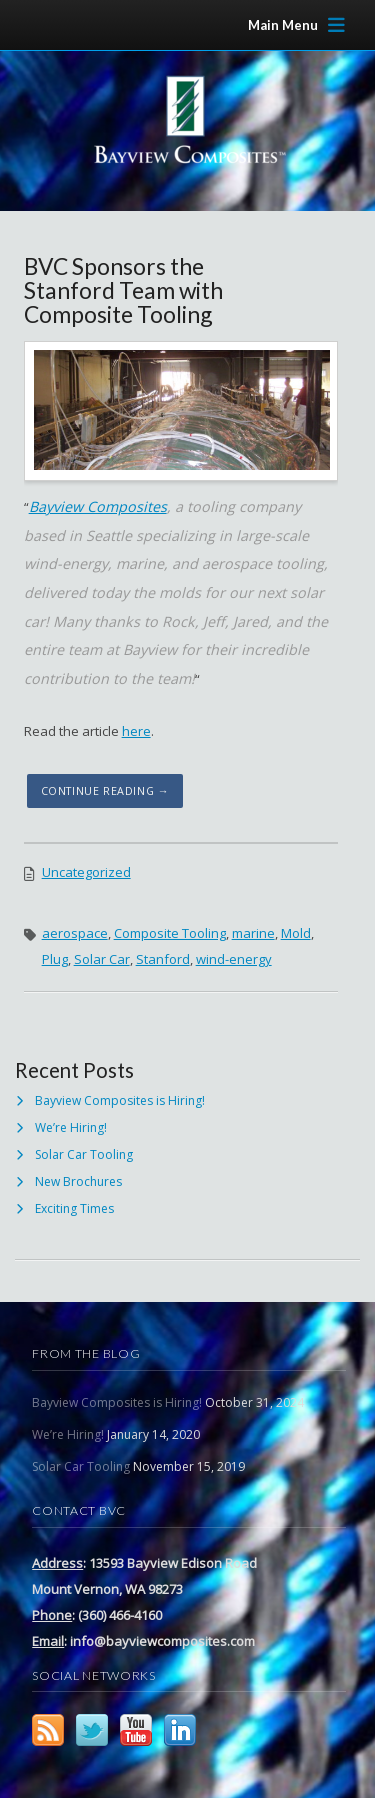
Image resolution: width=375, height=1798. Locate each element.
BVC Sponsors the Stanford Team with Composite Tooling (123, 290)
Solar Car (102, 959)
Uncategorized (86, 872)
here (136, 731)
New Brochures (78, 1181)
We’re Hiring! (71, 1127)
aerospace (75, 933)
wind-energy (234, 959)
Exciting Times (74, 1208)
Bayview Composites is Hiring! (120, 1100)
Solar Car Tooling (84, 1154)
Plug (55, 959)
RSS (48, 1730)
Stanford (163, 959)
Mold (296, 933)
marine (253, 933)
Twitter (92, 1730)
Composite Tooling (170, 933)
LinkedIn (180, 1730)
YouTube (136, 1730)
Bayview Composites (98, 506)
